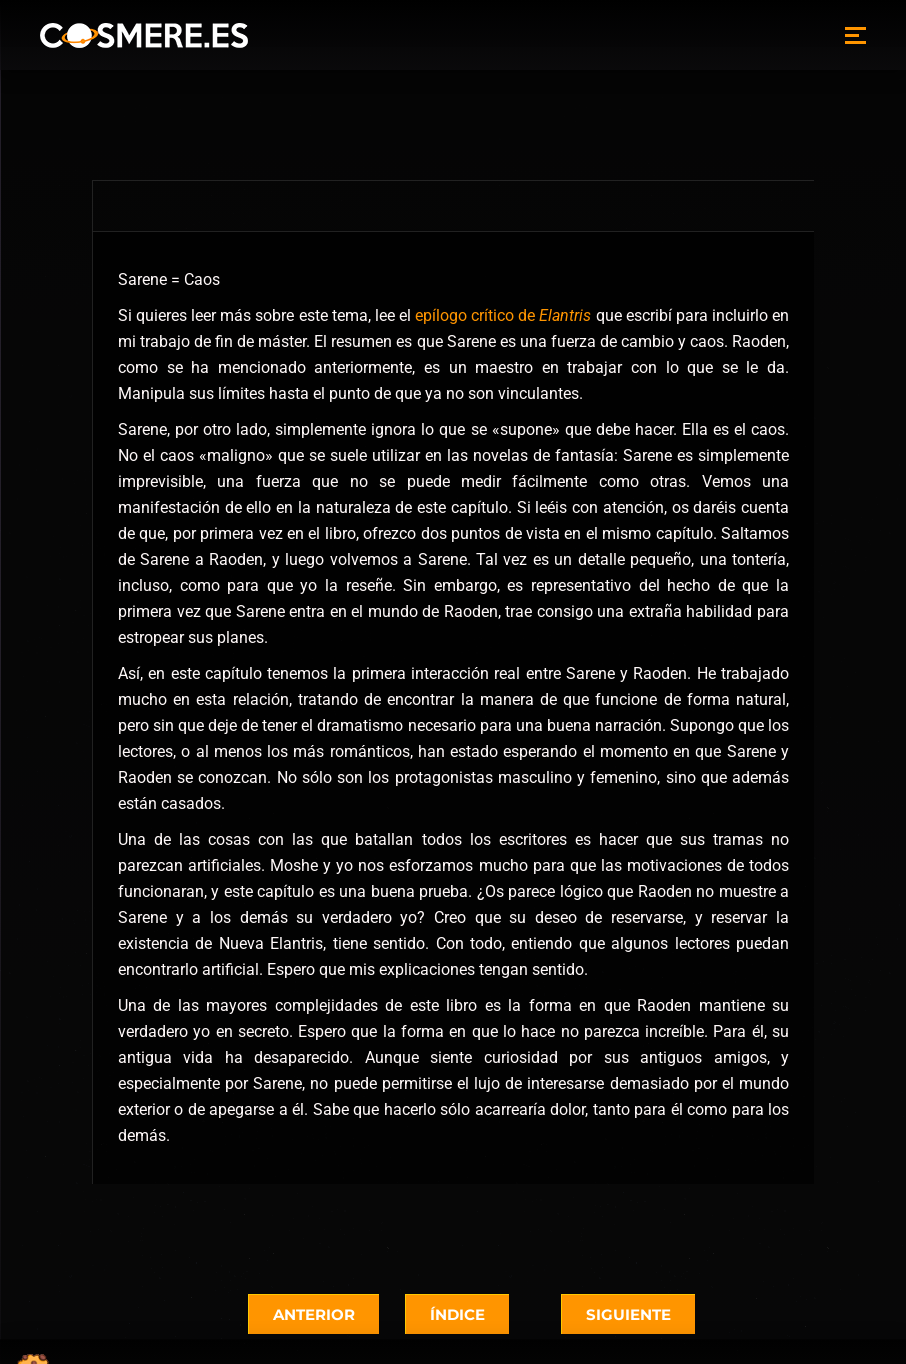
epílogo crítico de (503, 315)
